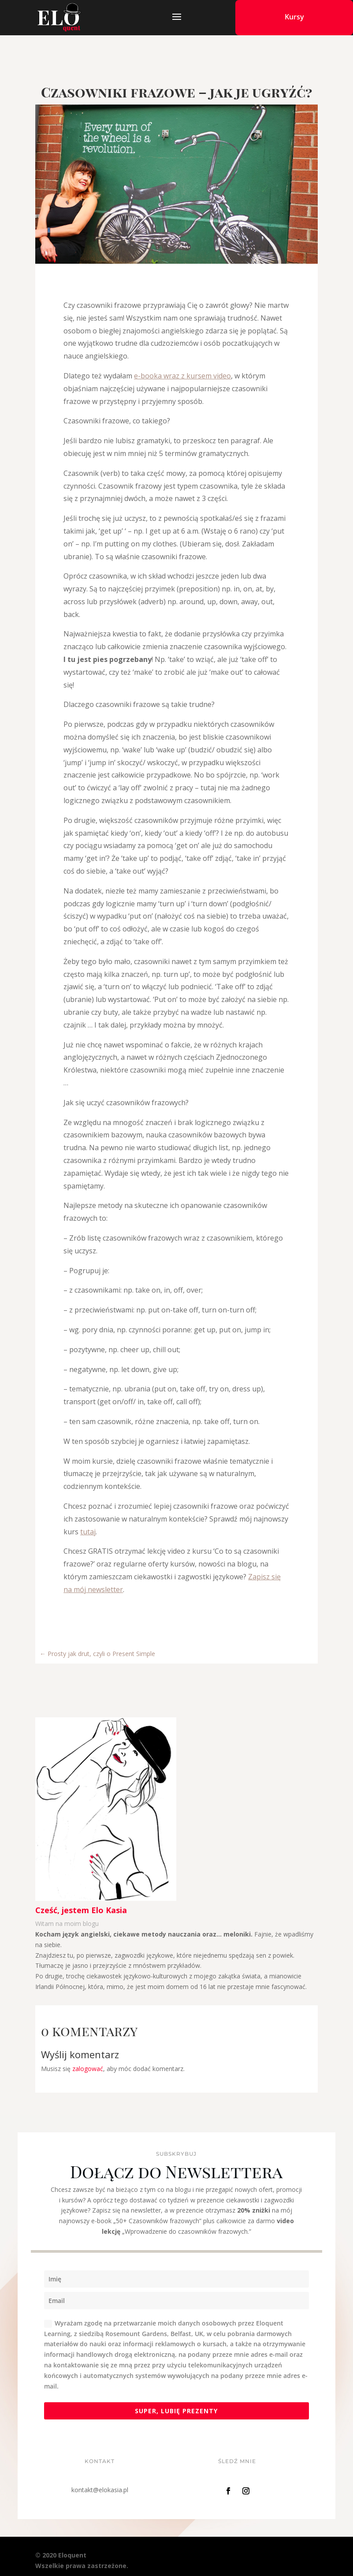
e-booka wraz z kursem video (182, 376)
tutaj (88, 1532)
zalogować (87, 2068)
